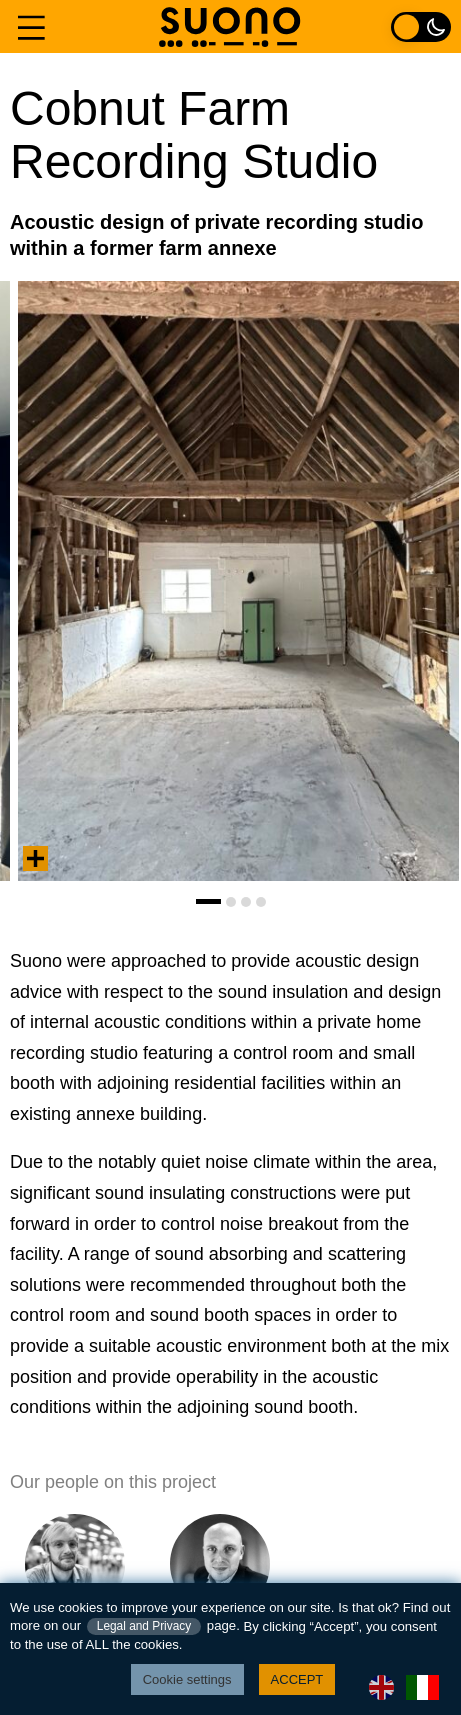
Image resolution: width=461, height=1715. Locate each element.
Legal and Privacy (144, 1626)
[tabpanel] (238, 581)
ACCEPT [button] (297, 1679)
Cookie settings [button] (187, 1679)
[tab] (208, 901)
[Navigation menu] (31, 26)
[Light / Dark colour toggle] (421, 26)
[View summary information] (35, 858)
